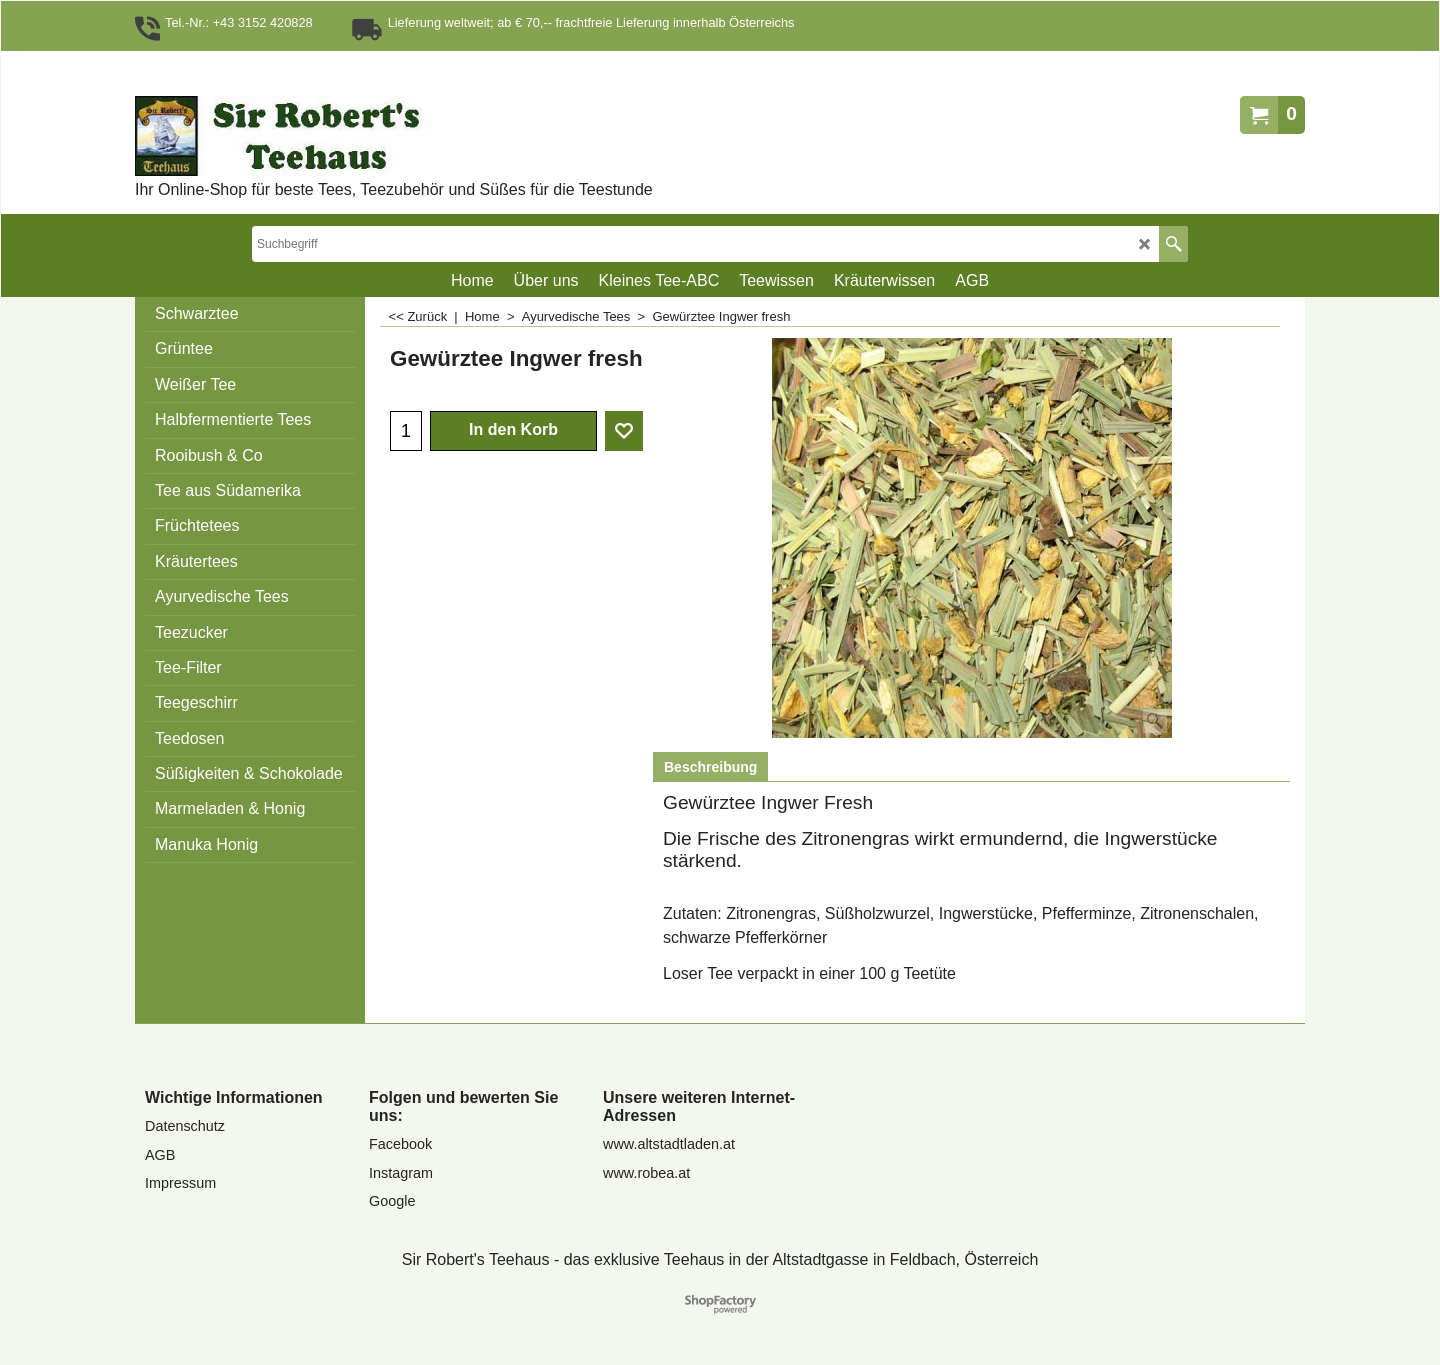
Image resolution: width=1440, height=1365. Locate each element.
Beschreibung (710, 767)
